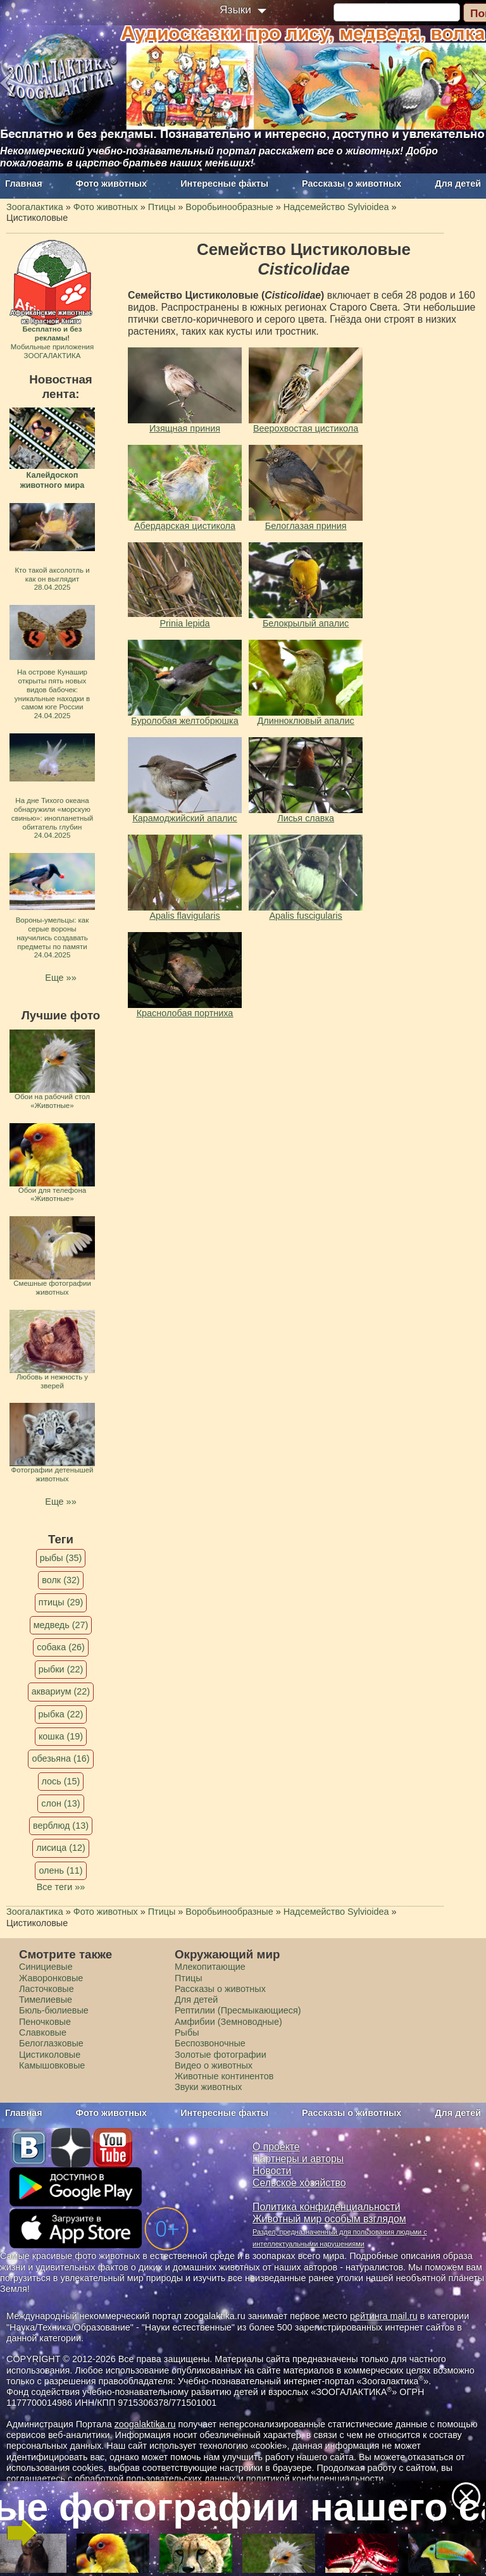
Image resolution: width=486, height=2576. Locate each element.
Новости (271, 2170)
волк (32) (60, 1580)
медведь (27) (61, 1625)
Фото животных (111, 183)
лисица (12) (60, 1848)
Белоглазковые (51, 2043)
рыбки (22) (61, 1669)
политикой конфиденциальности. (316, 2478)
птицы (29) (61, 1602)
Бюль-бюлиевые (54, 2010)
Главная (23, 183)
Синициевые (46, 1967)
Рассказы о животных (351, 183)
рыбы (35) (61, 1558)
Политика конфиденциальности (326, 2206)
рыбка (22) (61, 1714)
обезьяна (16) (60, 1758)
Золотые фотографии (220, 2055)
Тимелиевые (45, 1999)
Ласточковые (46, 1989)
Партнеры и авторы (298, 2158)
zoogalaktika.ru (145, 2424)
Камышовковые (52, 2065)
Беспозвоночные (210, 2043)
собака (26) (60, 1647)
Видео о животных (213, 2065)
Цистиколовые (49, 2055)
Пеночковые (45, 2022)
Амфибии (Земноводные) (228, 2022)
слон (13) (60, 1803)
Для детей (458, 183)
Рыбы (187, 2032)
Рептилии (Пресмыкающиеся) (238, 2010)
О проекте (276, 2146)
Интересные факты (224, 183)
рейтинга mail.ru (384, 2316)
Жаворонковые (51, 1978)
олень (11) (60, 1870)
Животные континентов (224, 2076)
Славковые (42, 2032)
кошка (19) (61, 1736)
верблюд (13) (61, 1825)
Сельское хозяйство (299, 2182)
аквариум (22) (61, 1691)
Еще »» (60, 978)
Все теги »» (61, 1887)
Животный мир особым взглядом (329, 2218)
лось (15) (61, 1781)
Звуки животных (208, 2087)
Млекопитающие (210, 1967)
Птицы (188, 1978)
